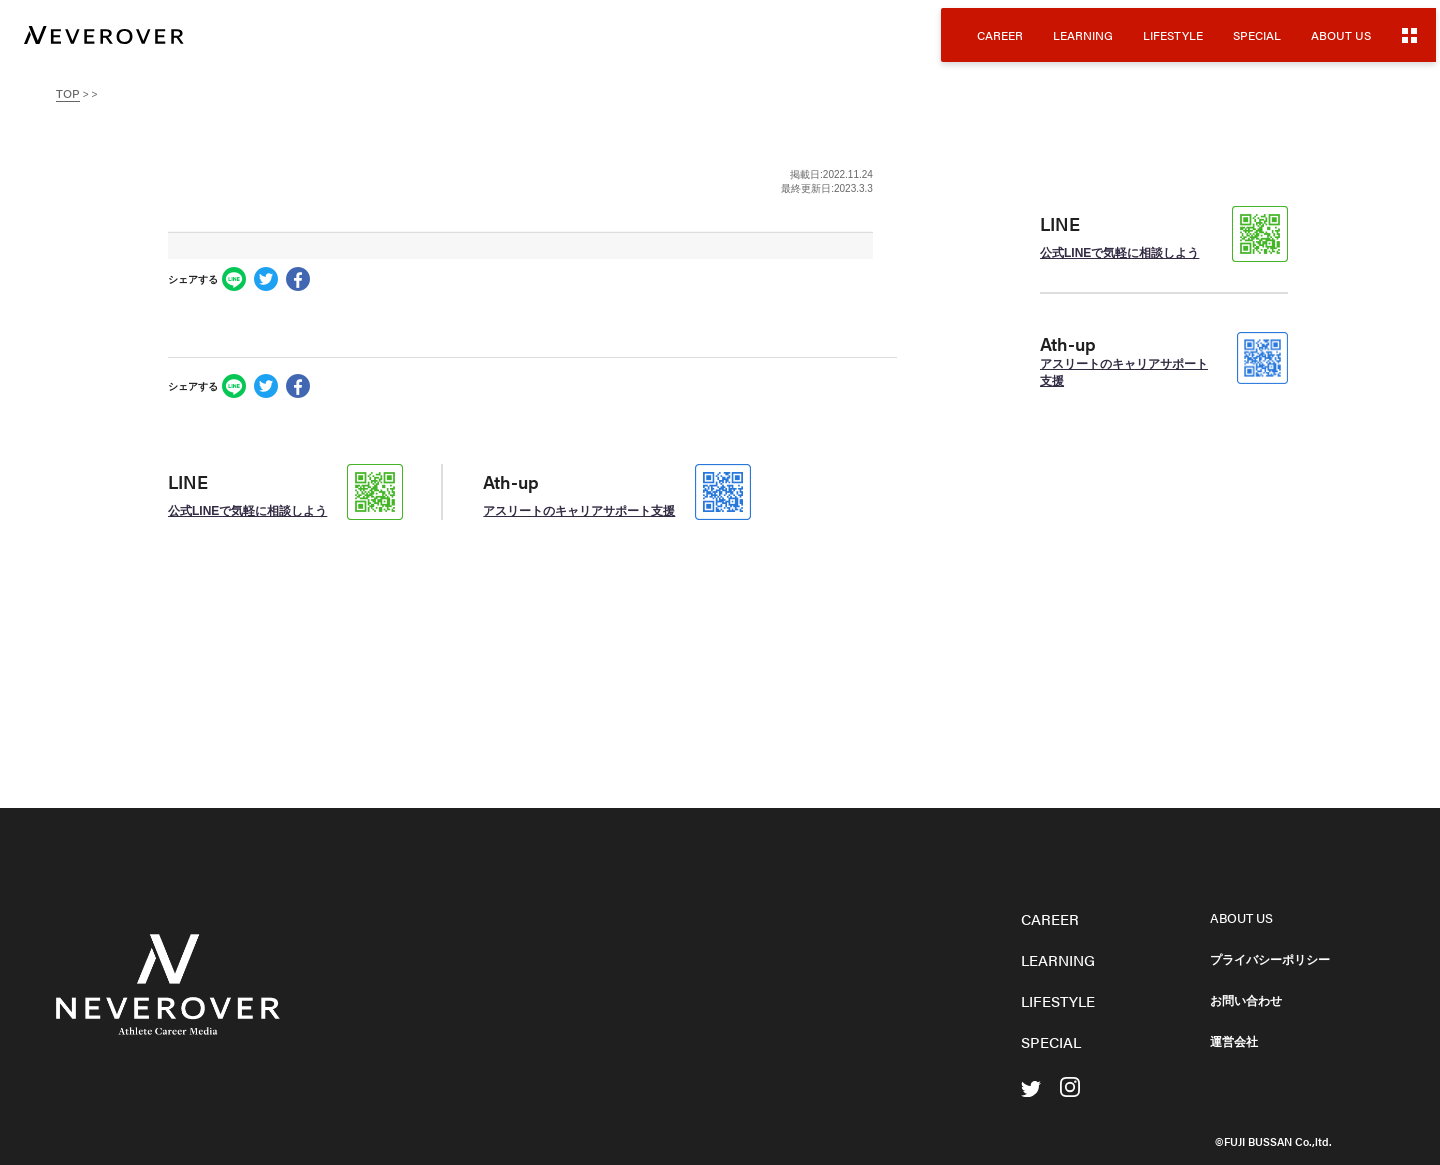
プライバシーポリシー (1270, 960)
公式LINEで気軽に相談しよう (247, 511)
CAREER (1000, 35)
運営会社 (1234, 1042)
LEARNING (1083, 35)
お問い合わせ (1246, 1001)
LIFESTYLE (1173, 35)
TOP (68, 93)
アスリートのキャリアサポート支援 (579, 511)
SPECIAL (1257, 35)
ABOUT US (1341, 35)
